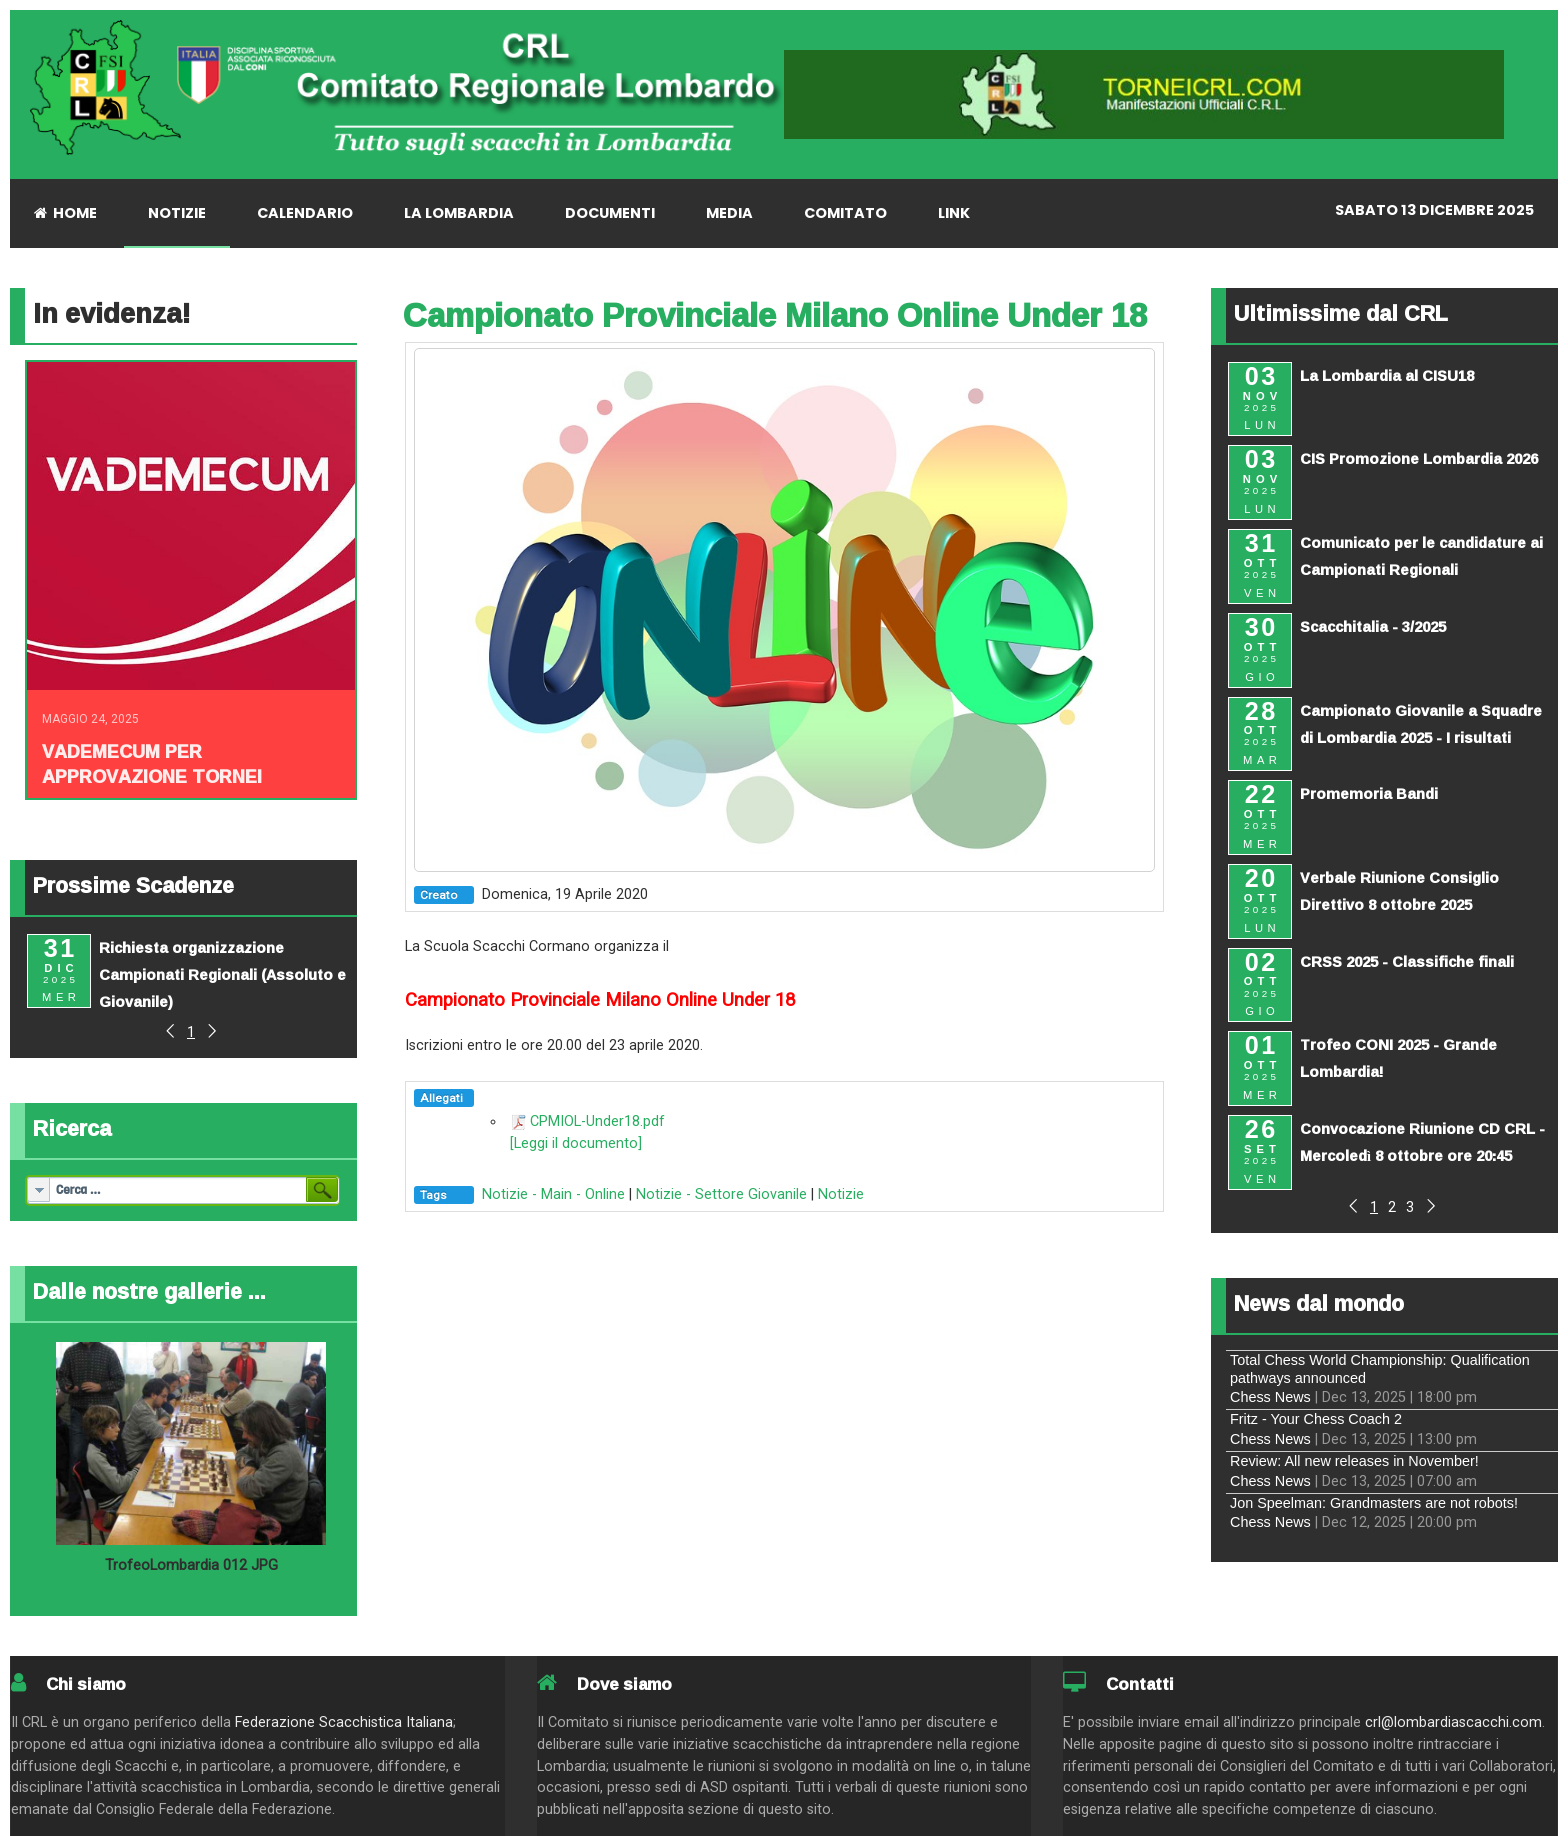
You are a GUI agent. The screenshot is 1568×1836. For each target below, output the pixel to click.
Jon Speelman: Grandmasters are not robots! (1374, 1503)
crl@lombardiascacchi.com (1453, 1722)
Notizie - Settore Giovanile (721, 1194)
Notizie (841, 1194)
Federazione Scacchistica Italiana (344, 1722)
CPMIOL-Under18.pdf (597, 1121)
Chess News (1270, 1397)
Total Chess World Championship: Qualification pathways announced (1380, 1368)
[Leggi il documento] (576, 1143)
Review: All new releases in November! (1354, 1461)
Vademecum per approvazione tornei (152, 763)
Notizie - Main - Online (553, 1194)
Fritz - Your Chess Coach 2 (1316, 1419)
